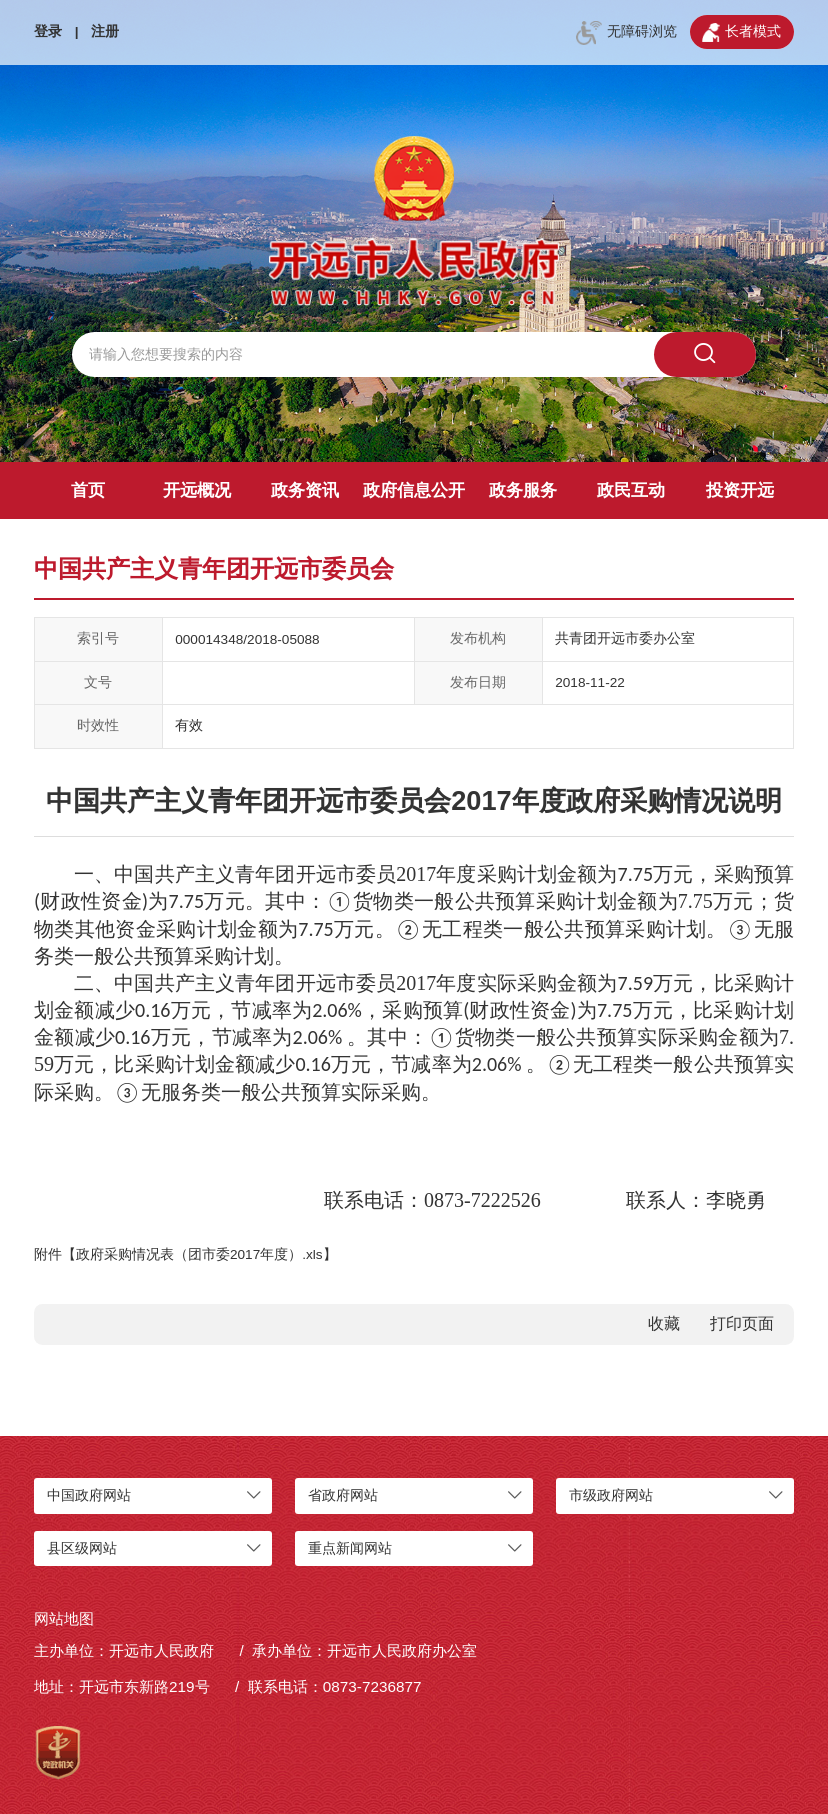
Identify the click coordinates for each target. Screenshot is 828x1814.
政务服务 (523, 490)
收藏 (664, 1323)
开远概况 (197, 490)
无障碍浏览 (626, 33)
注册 (105, 31)
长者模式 (741, 33)
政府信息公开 (414, 490)
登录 (48, 31)
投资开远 (740, 490)
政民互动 (631, 490)
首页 (88, 490)
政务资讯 (305, 490)
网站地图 (64, 1618)
